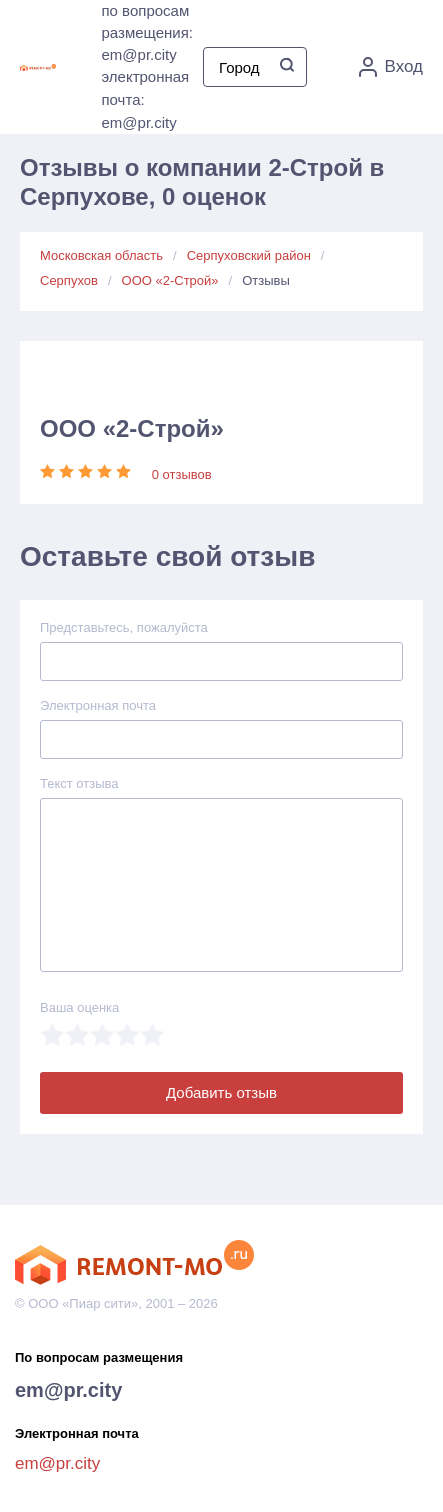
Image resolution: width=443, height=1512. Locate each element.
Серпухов (69, 280)
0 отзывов (182, 474)
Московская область (101, 255)
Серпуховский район (249, 255)
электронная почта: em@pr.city (145, 99)
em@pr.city (68, 1390)
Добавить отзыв (221, 1092)
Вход (391, 67)
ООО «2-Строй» (170, 280)
